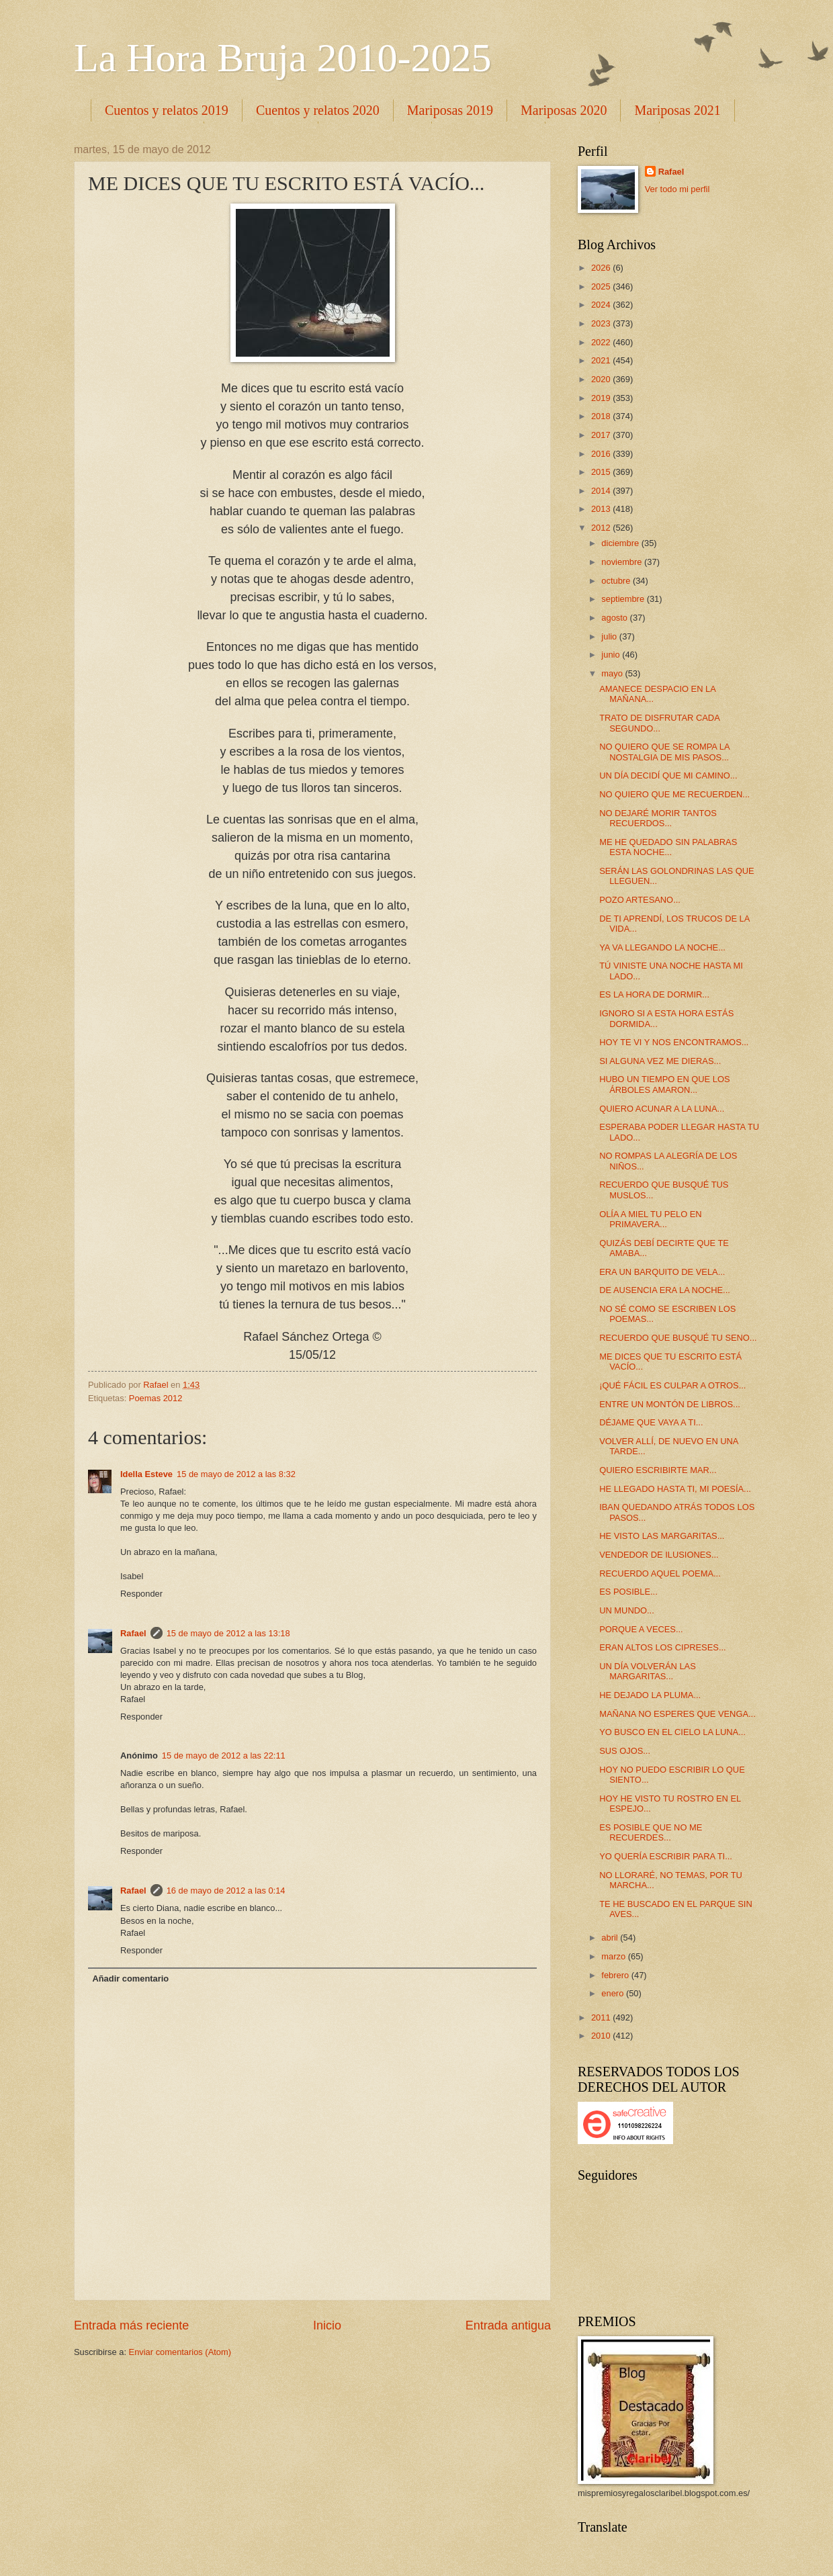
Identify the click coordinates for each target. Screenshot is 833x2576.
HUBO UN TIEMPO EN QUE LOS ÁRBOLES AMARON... (664, 1084)
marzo (614, 1956)
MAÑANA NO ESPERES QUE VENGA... (677, 1714)
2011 (602, 2017)
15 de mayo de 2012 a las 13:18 (228, 1633)
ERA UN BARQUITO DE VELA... (662, 1272)
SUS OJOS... (624, 1751)
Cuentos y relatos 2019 (166, 110)
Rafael (133, 1633)
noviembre (622, 562)
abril (610, 1938)
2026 (602, 268)
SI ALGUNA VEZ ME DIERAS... (660, 1061)
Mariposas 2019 (450, 110)
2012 (602, 528)
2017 (602, 435)
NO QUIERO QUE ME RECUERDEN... (674, 794)
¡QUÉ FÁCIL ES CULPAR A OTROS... (672, 1385)
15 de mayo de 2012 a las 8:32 (236, 1474)
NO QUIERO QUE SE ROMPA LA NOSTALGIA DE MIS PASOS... (664, 752)
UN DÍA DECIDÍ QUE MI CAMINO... (668, 775)
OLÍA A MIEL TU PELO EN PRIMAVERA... (650, 1219)
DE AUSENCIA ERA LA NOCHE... (664, 1290)
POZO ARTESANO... (640, 900)
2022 (602, 342)
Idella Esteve (146, 1474)
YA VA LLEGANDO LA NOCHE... (662, 947)
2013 (602, 509)
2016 (602, 454)
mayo (613, 673)
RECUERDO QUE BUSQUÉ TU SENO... (677, 1338)
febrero (616, 1975)
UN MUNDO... (626, 1610)
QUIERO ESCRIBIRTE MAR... (657, 1470)
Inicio (327, 2325)
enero (613, 1993)
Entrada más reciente (131, 2325)
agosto (615, 618)
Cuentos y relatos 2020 (318, 110)
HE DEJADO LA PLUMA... (650, 1695)
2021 (602, 360)
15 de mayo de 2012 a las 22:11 (224, 1755)
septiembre (623, 599)
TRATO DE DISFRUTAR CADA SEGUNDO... (659, 723)
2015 (602, 472)
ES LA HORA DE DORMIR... (654, 994)
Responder (141, 1594)
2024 (602, 305)
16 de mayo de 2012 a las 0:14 (226, 1890)
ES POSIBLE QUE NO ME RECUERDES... (650, 1832)
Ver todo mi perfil (677, 189)
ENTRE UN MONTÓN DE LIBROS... (669, 1404)
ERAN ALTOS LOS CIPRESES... (662, 1647)
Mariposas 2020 (564, 110)
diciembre (621, 543)
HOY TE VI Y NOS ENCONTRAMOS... (673, 1042)
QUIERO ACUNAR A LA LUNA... (661, 1109)
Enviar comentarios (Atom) (180, 2352)
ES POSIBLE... (628, 1592)
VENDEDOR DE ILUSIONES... (658, 1555)
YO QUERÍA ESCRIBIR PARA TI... (665, 1856)
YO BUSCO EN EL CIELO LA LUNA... (672, 1732)
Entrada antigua (508, 2325)
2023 (602, 323)
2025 (602, 286)
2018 (602, 416)
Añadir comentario (130, 1978)
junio (611, 655)
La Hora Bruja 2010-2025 (283, 58)
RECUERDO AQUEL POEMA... (660, 1573)
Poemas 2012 (155, 1398)
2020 (602, 379)
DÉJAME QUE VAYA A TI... (651, 1422)
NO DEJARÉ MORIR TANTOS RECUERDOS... (658, 818)
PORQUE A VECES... (641, 1629)
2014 (602, 491)
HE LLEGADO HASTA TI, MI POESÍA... (675, 1489)
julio (610, 636)
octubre (617, 581)
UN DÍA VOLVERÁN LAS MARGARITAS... (647, 1671)
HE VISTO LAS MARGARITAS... (661, 1536)
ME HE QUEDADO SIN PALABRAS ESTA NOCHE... (668, 847)
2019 (602, 398)
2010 (602, 2036)
